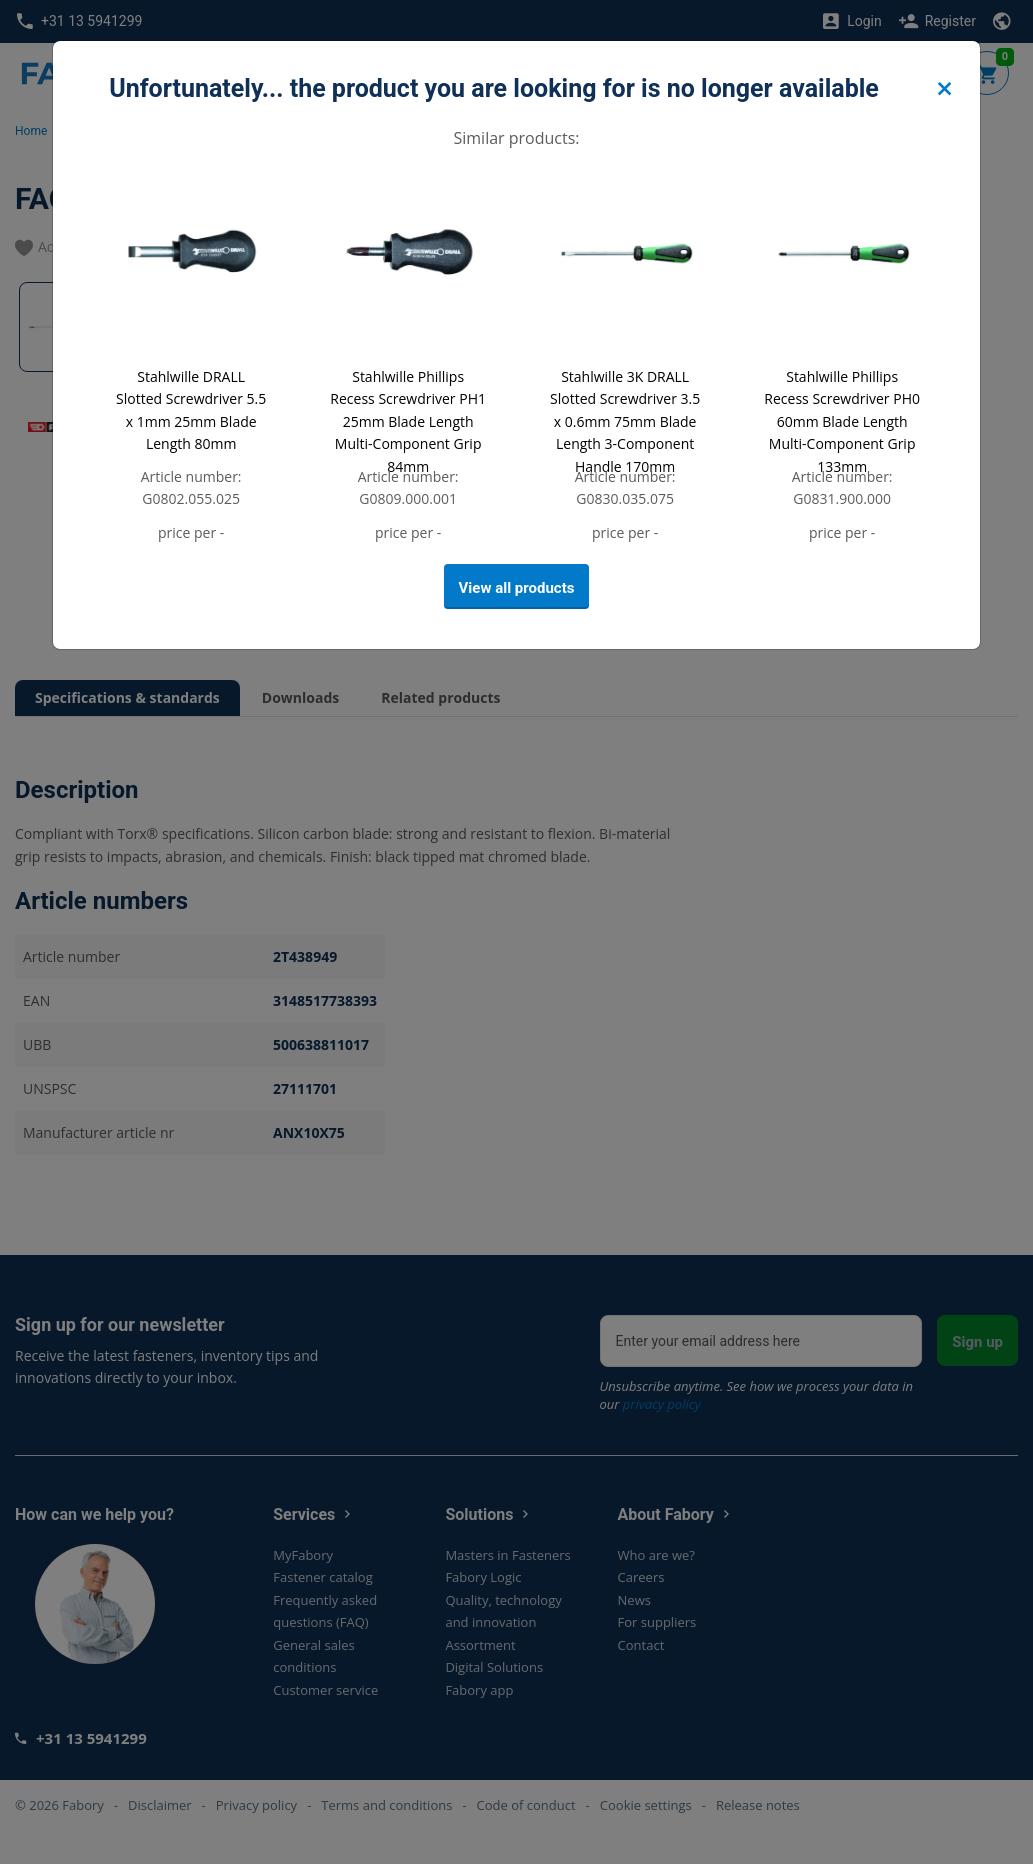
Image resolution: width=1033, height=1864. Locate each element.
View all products (517, 588)
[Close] (944, 89)
